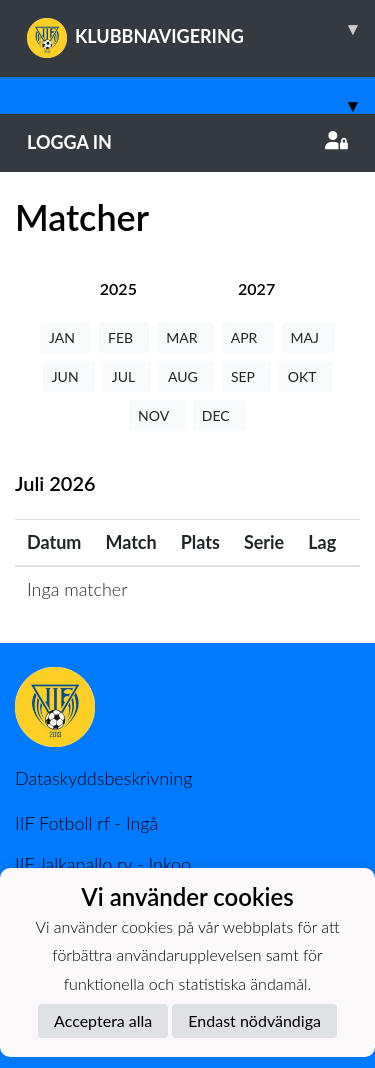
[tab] (118, 288)
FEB (124, 337)
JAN (65, 337)
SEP (246, 376)
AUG (186, 376)
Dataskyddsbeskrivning (103, 778)
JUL (127, 376)
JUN (69, 376)
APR (248, 337)
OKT (306, 376)
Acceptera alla (103, 1020)
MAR (185, 337)
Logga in (187, 142)
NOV (157, 415)
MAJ (309, 337)
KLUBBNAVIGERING (201, 29)
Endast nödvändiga (254, 1020)
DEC (219, 415)
